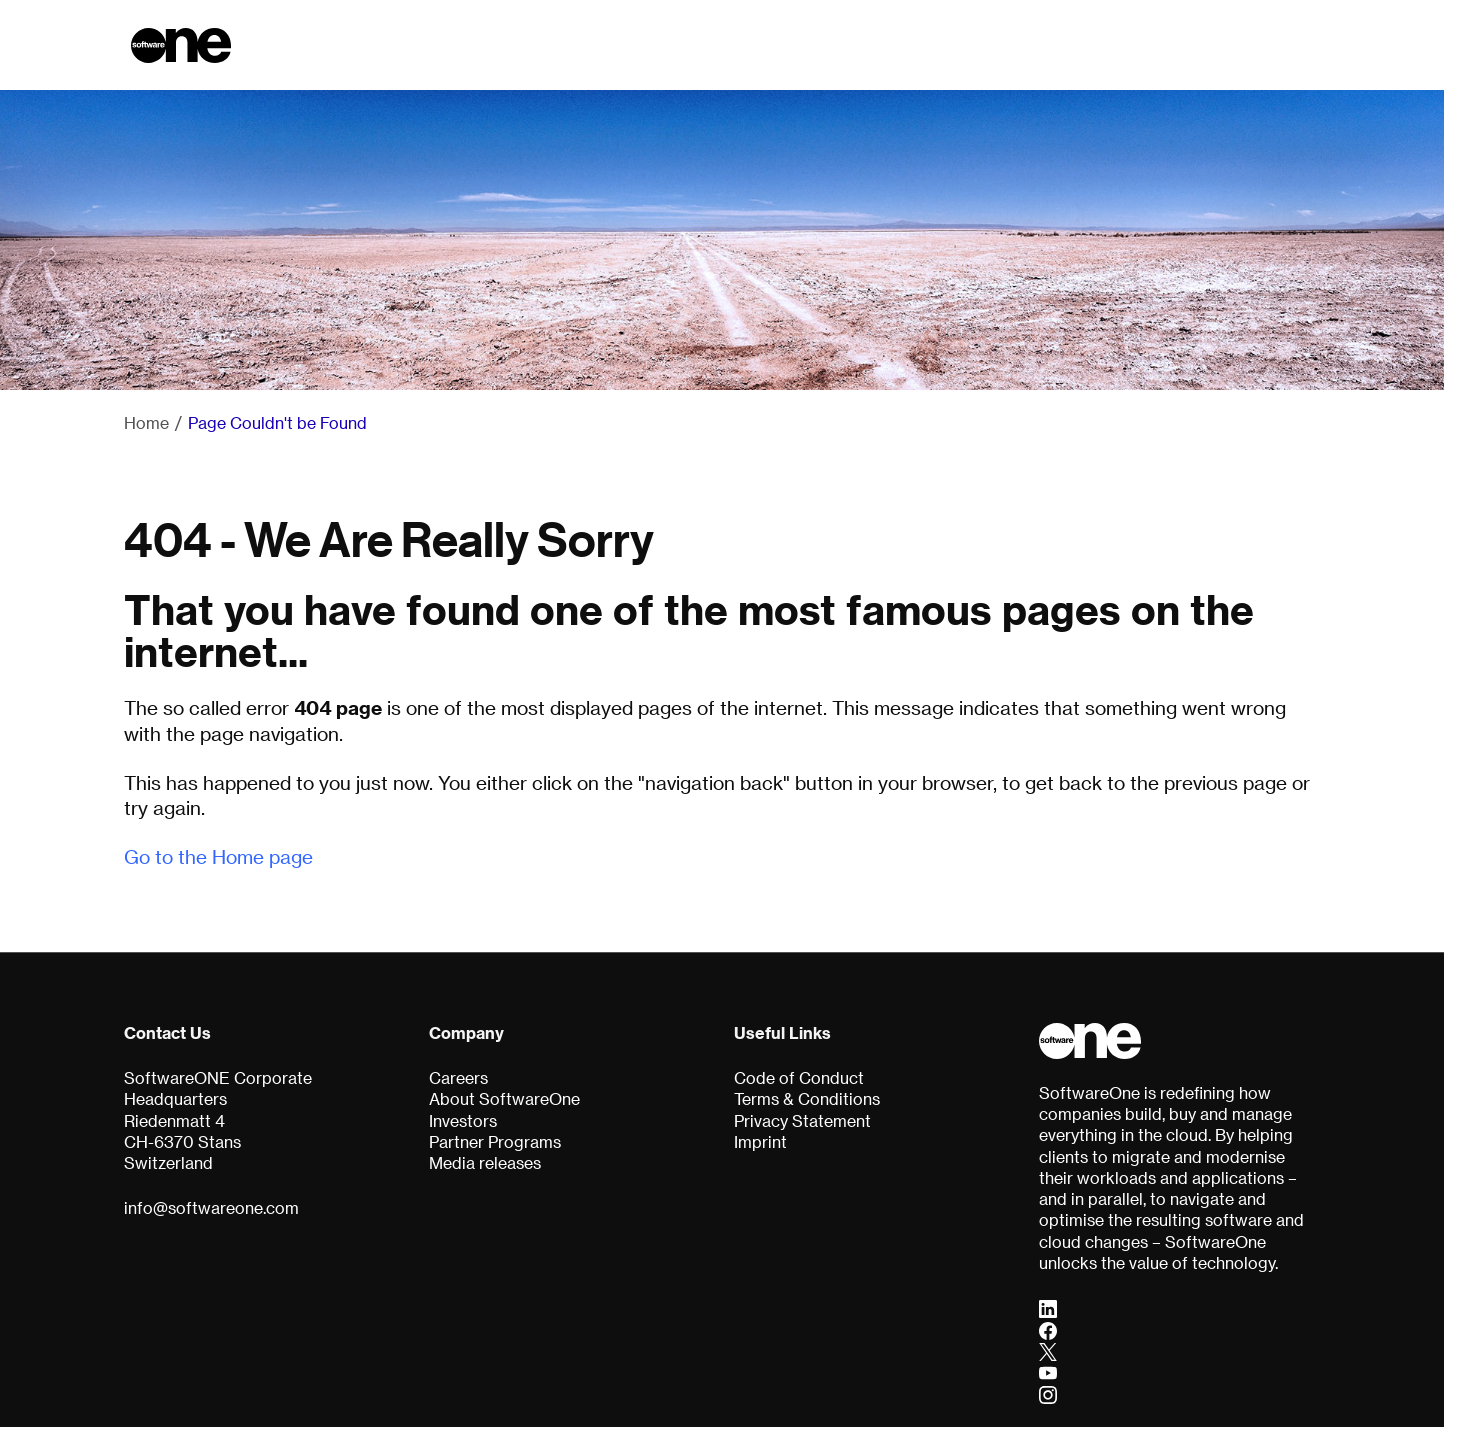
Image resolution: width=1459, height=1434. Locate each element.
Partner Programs (495, 1142)
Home (146, 423)
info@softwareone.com (211, 1208)
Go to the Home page (218, 857)
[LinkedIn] (1048, 1309)
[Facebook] (1048, 1330)
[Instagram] (1048, 1394)
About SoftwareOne (504, 1099)
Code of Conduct (799, 1078)
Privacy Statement (802, 1121)
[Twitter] (1048, 1351)
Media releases (485, 1163)
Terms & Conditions (807, 1099)
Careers (458, 1078)
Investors (463, 1121)
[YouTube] (1048, 1373)
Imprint (760, 1142)
